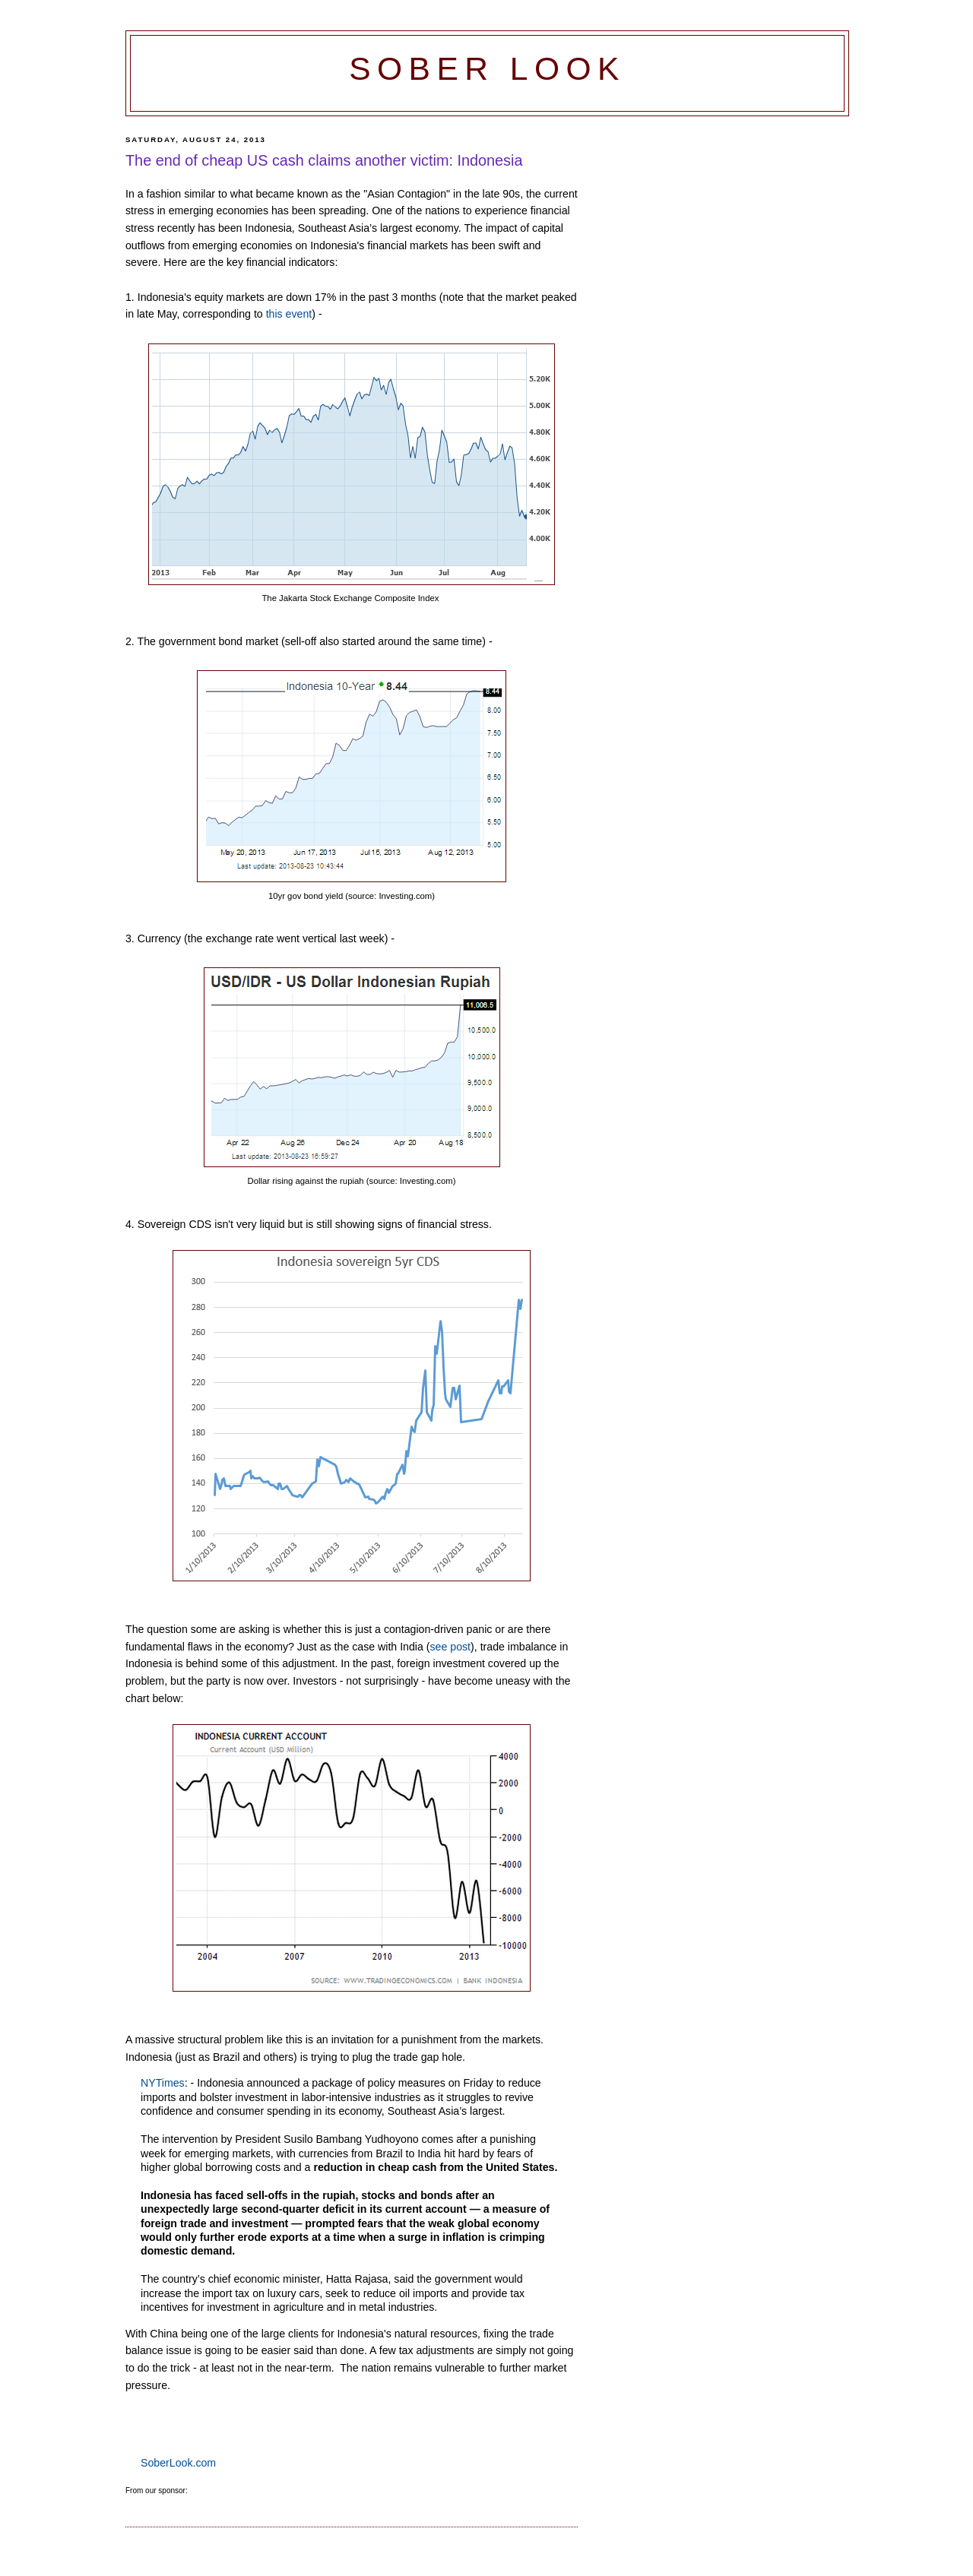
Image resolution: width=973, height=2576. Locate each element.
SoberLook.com (178, 2463)
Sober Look (487, 69)
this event (289, 314)
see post (450, 1647)
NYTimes (163, 2083)
